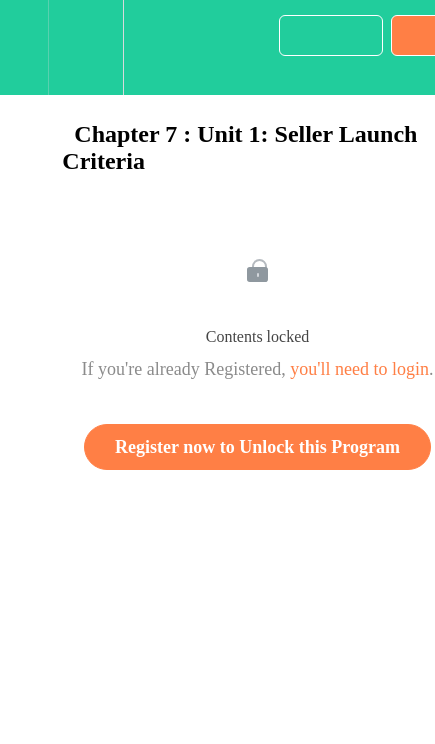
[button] (24, 47)
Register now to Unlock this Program (257, 447)
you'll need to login (359, 369)
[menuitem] (85, 47)
